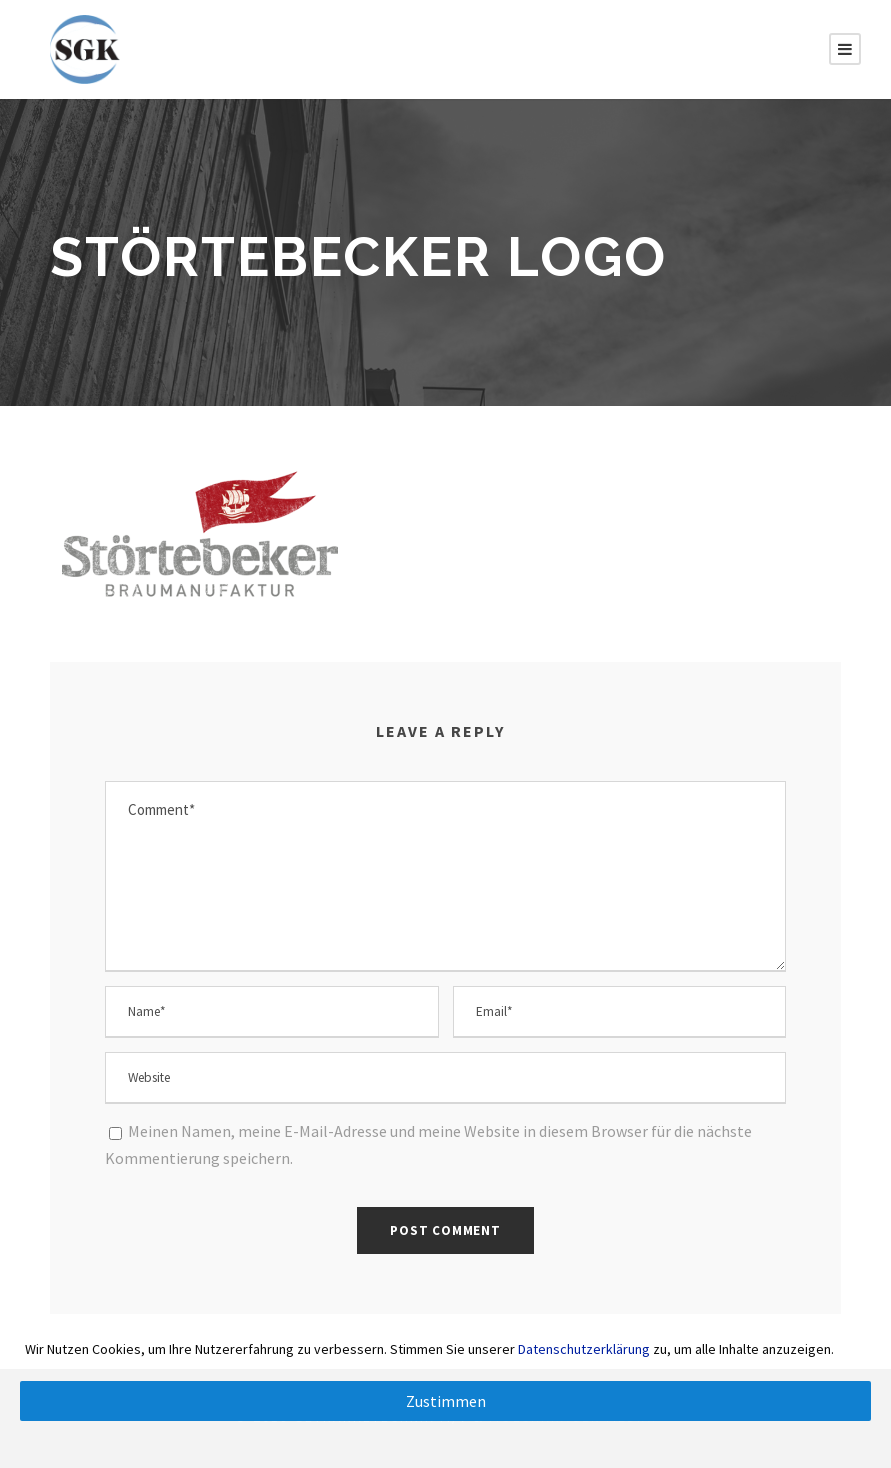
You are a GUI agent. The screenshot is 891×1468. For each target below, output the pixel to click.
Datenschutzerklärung (584, 1349)
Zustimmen (446, 1401)
